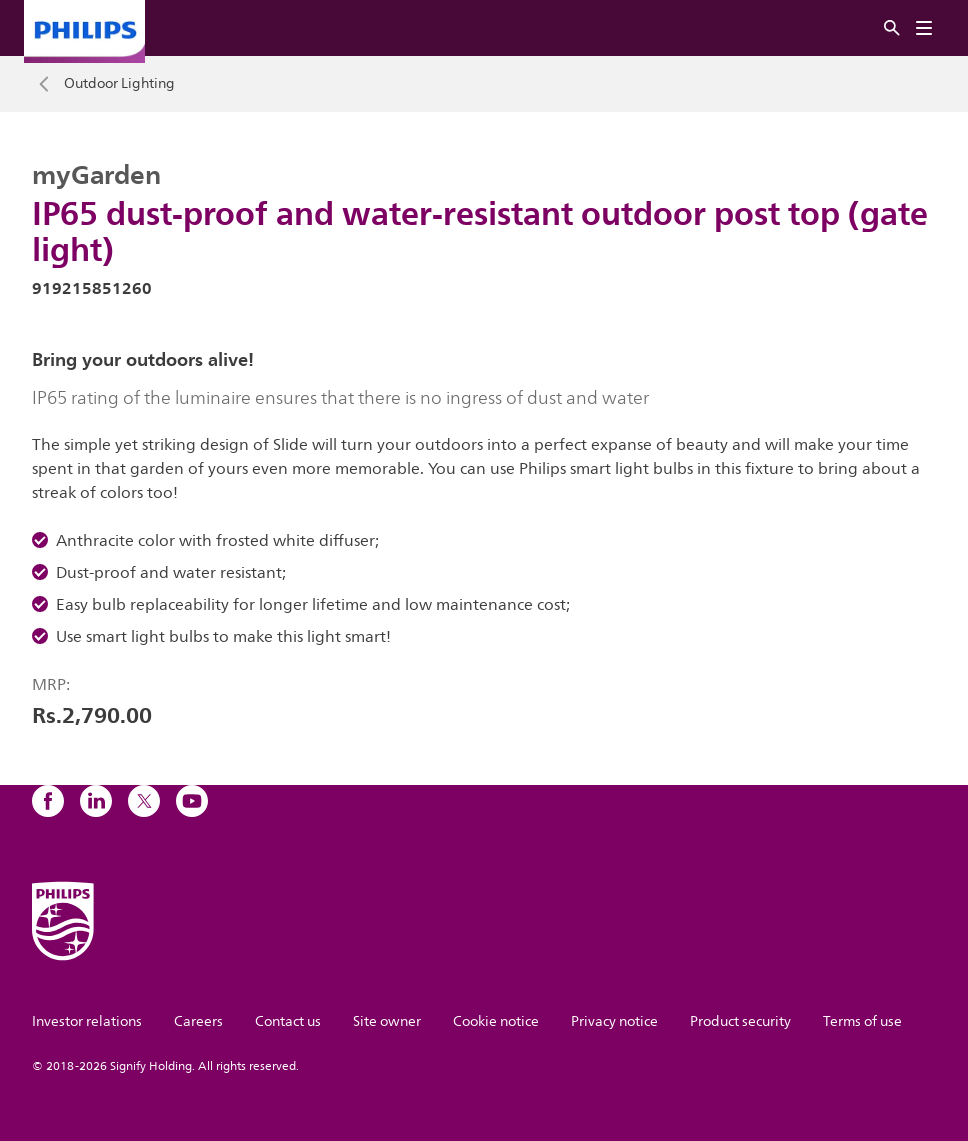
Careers (198, 1021)
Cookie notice (496, 1021)
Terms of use (862, 1021)
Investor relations (87, 1021)
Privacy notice (614, 1021)
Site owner (387, 1021)
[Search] (892, 28)
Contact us (288, 1021)
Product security (740, 1021)
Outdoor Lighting (119, 84)
